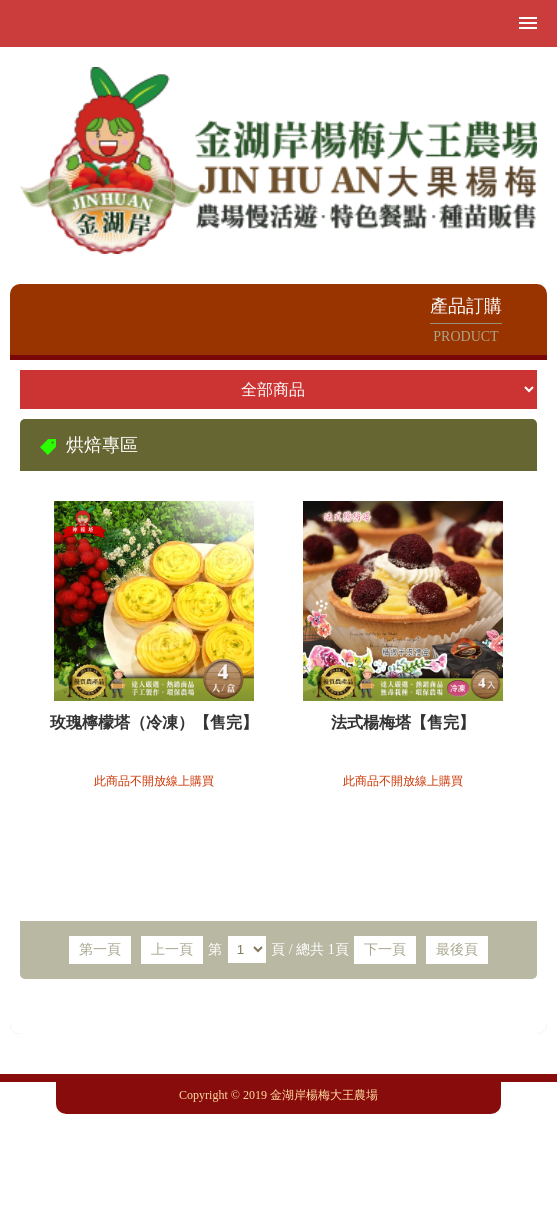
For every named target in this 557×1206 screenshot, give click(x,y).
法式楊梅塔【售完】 (403, 722)
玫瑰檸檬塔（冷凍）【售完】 (154, 722)
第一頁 (100, 949)
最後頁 (457, 949)
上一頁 (172, 949)
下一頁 (385, 949)
